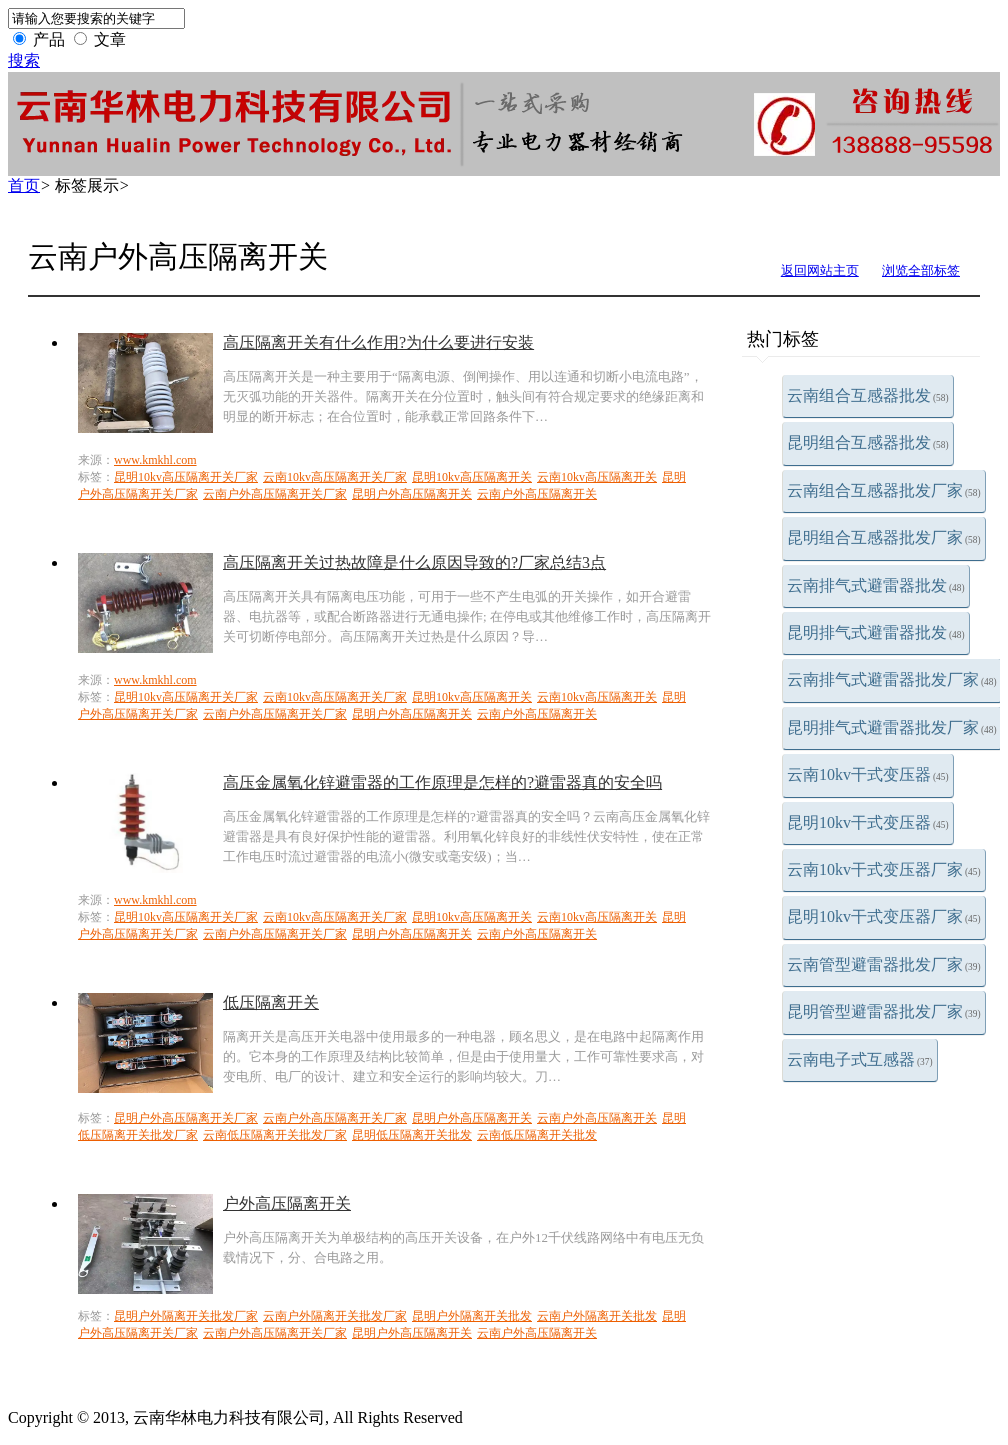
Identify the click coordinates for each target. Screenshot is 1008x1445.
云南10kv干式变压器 (868, 774)
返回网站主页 (820, 270)
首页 (24, 185)
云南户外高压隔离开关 (537, 494)
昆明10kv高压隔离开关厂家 (186, 477)
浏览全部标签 (921, 270)
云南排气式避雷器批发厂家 (892, 679)
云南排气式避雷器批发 (876, 585)
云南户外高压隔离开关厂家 (275, 494)
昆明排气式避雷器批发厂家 (892, 727)
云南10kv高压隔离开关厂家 (335, 477)
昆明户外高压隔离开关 (412, 494)
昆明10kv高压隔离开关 (472, 477)
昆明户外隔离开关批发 (472, 1316)
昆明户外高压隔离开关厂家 (186, 1118)
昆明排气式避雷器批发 (876, 632)
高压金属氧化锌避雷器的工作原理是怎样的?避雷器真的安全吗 (442, 782)
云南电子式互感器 (860, 1059)
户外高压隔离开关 (287, 1203)
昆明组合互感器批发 (868, 442)
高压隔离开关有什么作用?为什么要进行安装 (378, 342)
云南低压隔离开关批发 (537, 1135)
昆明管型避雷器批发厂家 (884, 1011)
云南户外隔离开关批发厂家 (335, 1316)
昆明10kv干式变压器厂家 (884, 916)
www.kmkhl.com (155, 460)
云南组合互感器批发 (868, 395)
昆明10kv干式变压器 (868, 822)
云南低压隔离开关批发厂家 (275, 1135)
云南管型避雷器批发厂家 (884, 964)
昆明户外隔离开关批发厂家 (186, 1316)
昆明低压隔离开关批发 (412, 1135)
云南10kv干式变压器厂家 (884, 869)
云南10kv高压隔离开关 (597, 477)
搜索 (24, 60)
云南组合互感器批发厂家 (884, 490)
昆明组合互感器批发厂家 (884, 537)
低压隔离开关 (271, 1002)
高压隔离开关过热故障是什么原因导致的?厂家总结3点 (414, 562)
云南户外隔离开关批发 (597, 1316)
